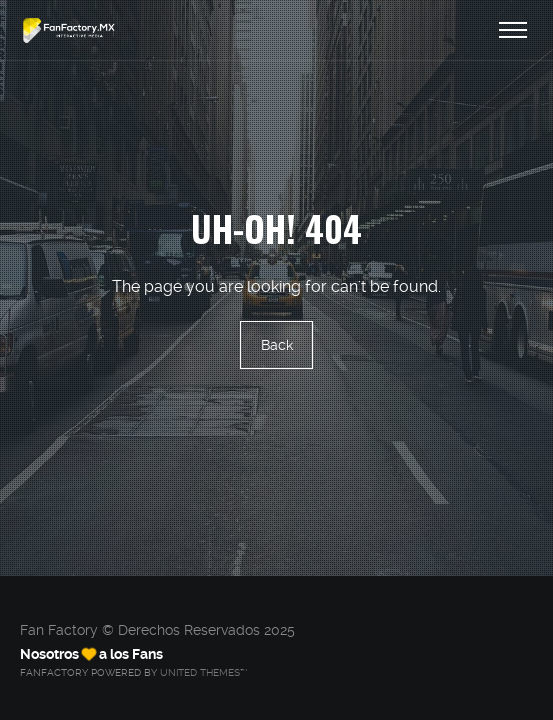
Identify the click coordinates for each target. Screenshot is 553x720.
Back (277, 345)
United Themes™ (203, 672)
